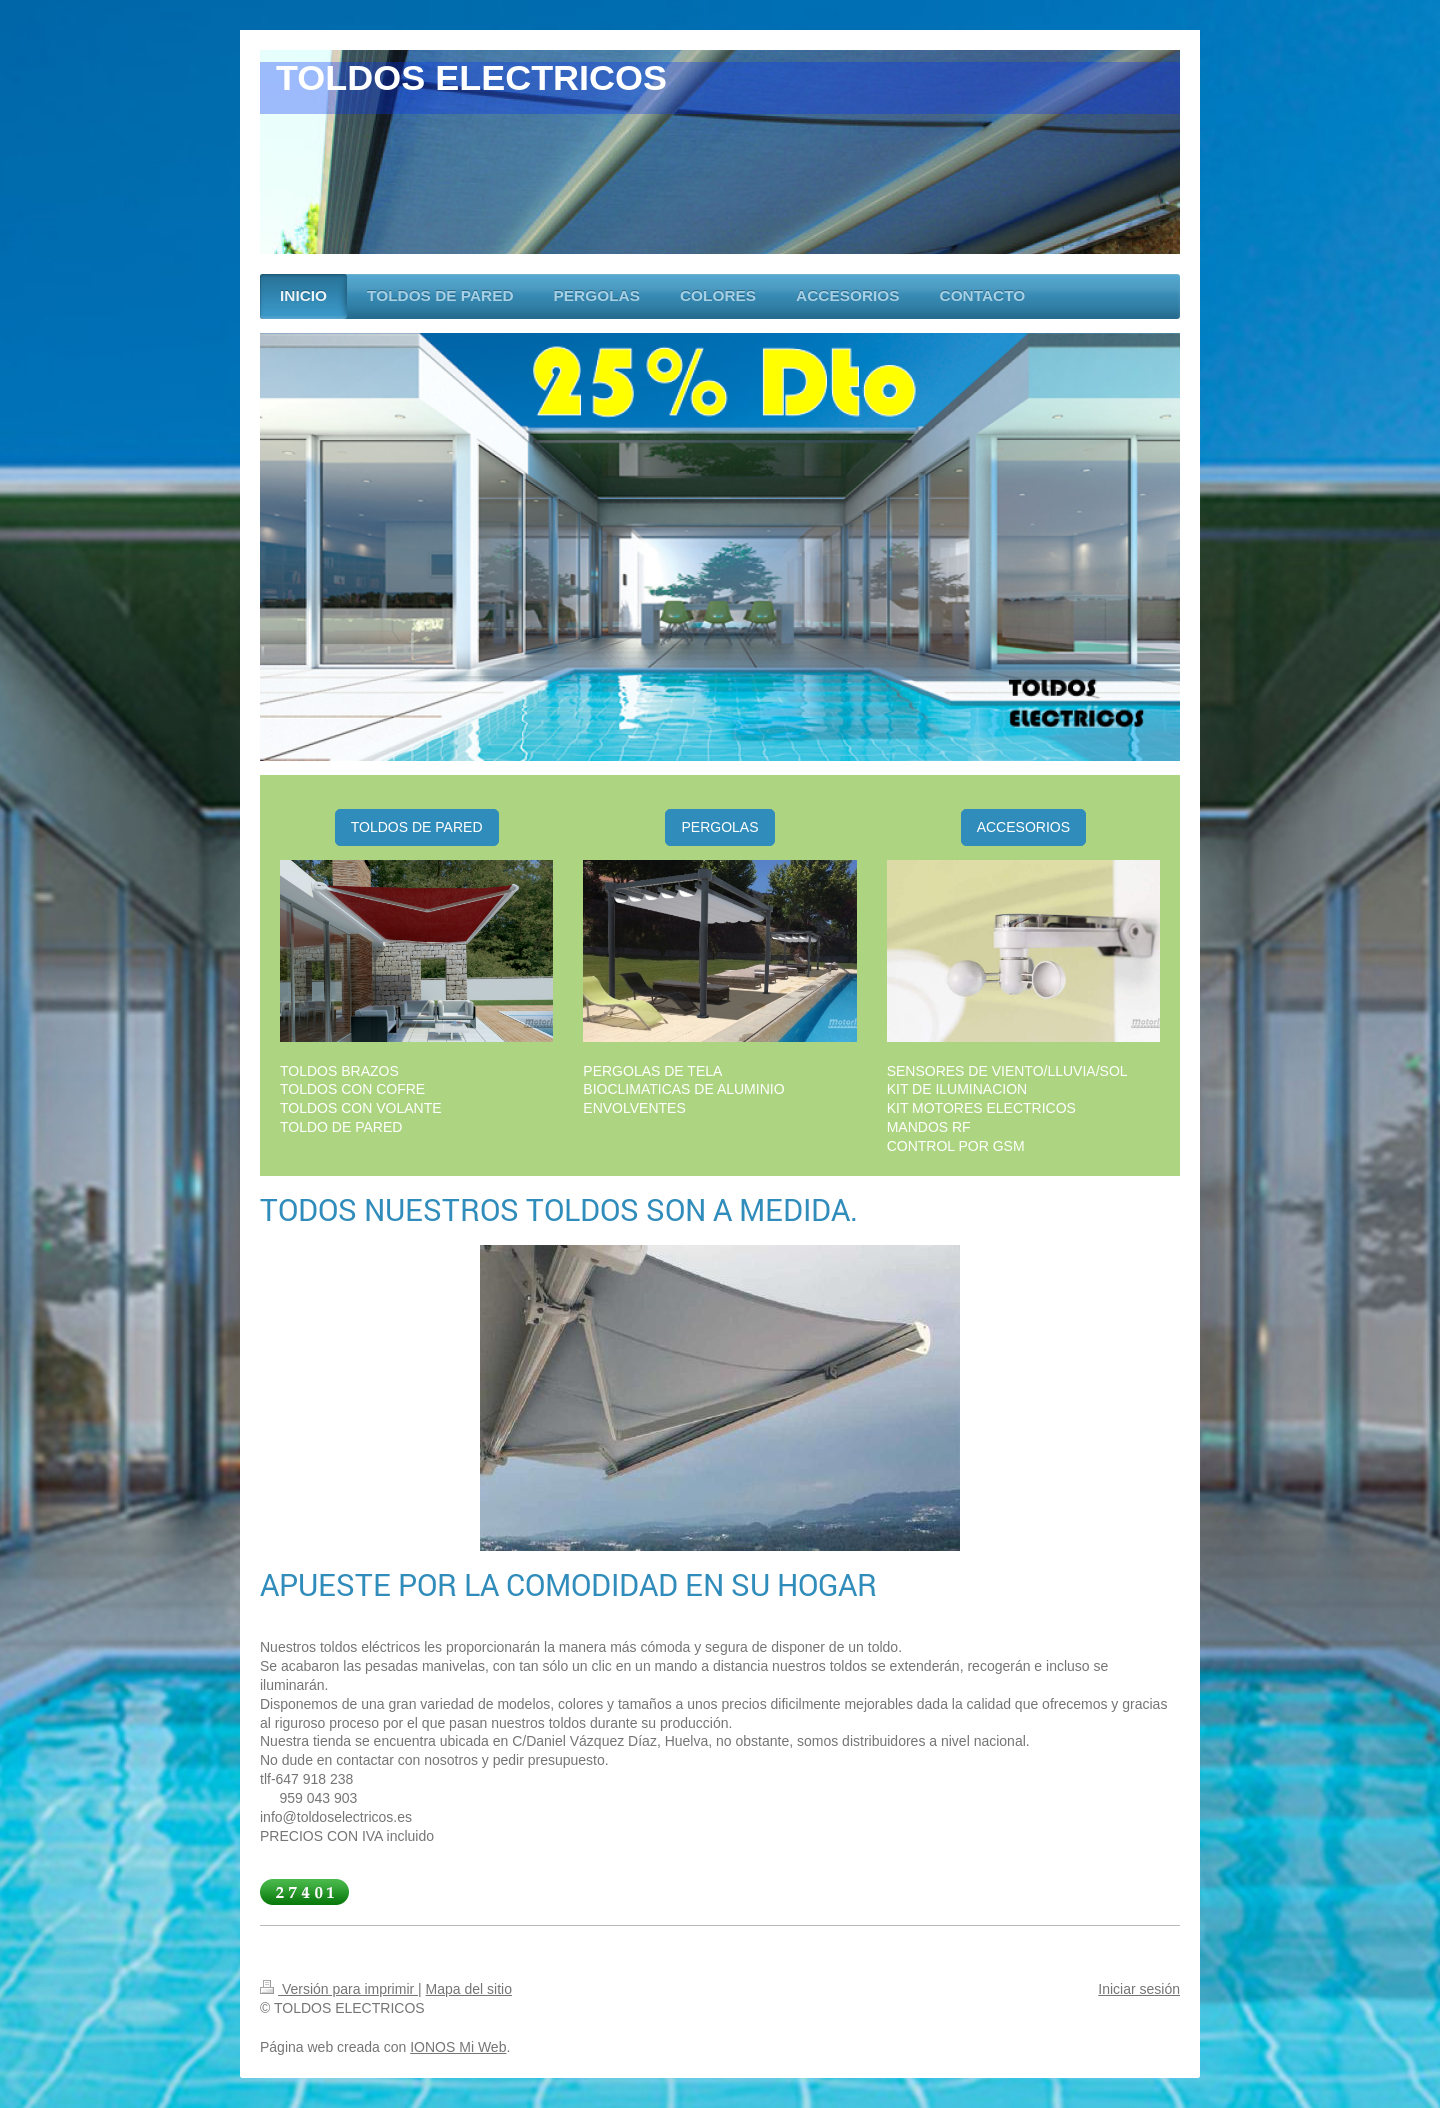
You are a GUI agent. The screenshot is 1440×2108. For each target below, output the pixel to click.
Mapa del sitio (469, 1989)
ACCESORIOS (1023, 827)
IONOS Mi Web (458, 2047)
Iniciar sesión (1139, 1989)
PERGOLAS (719, 827)
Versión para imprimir (339, 1989)
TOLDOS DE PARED (417, 827)
